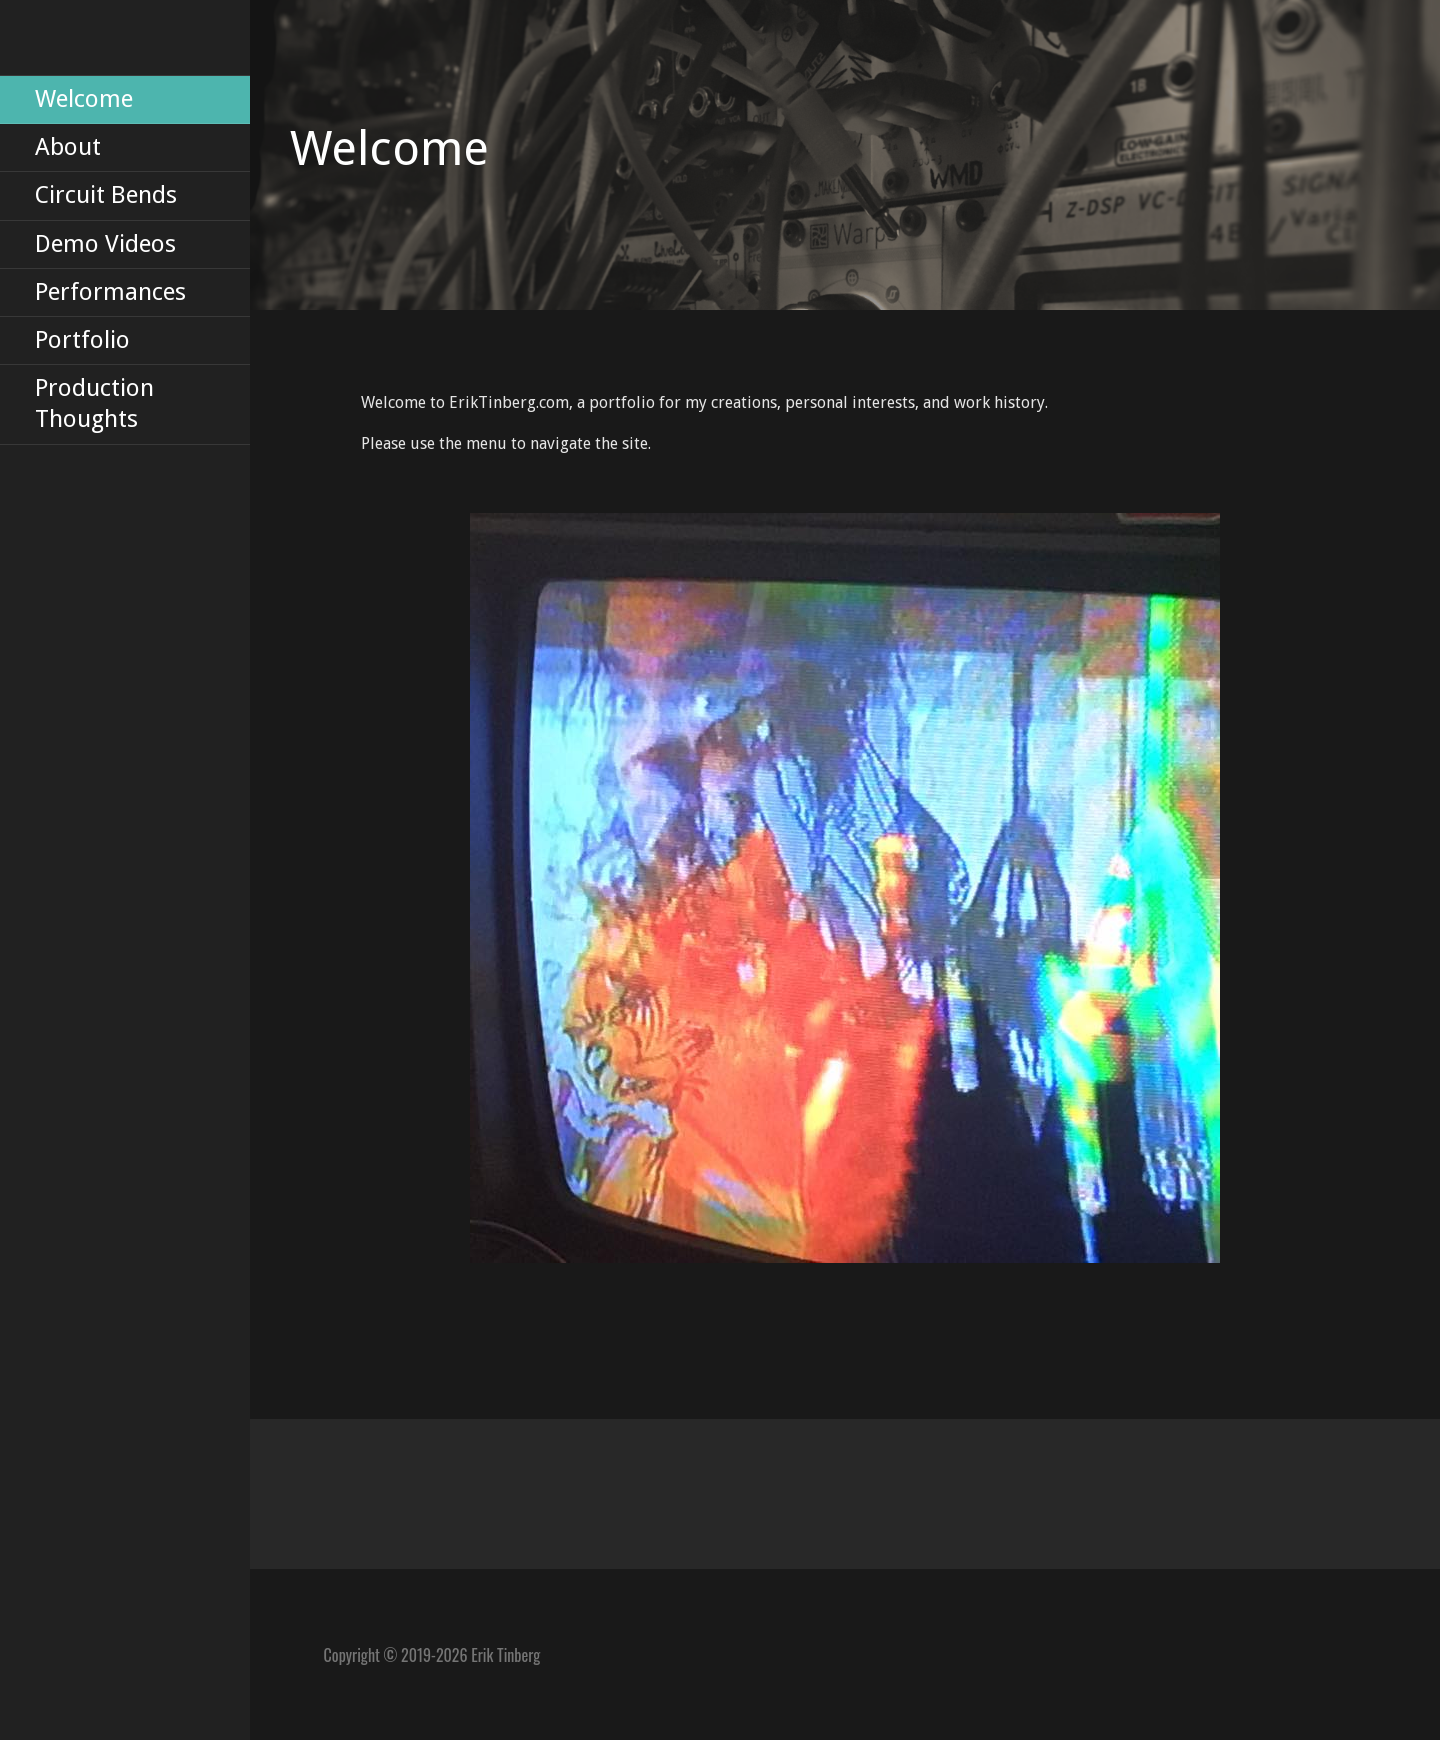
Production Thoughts (94, 403)
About (68, 147)
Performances (110, 292)
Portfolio (82, 340)
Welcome (84, 99)
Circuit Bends (106, 195)
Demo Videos (105, 244)
